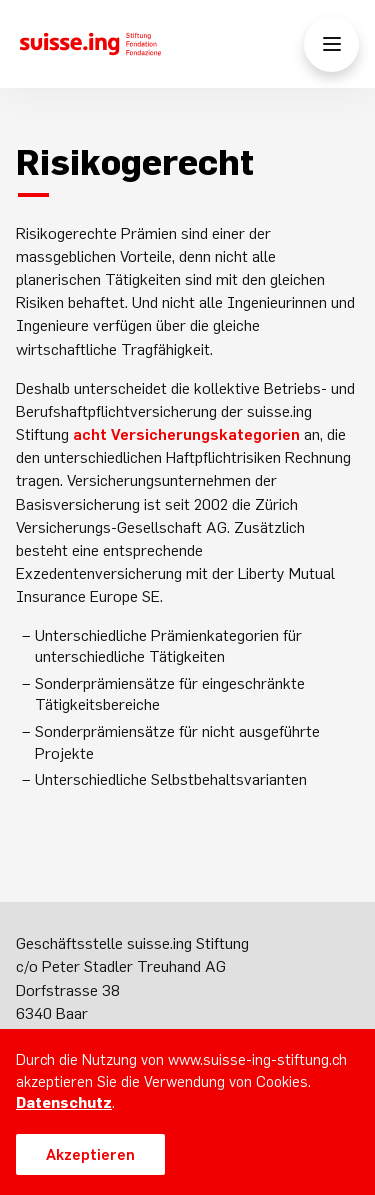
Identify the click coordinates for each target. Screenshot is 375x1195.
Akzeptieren (90, 1154)
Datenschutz (64, 1102)
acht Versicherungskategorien (186, 434)
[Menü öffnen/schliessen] (331, 44)
